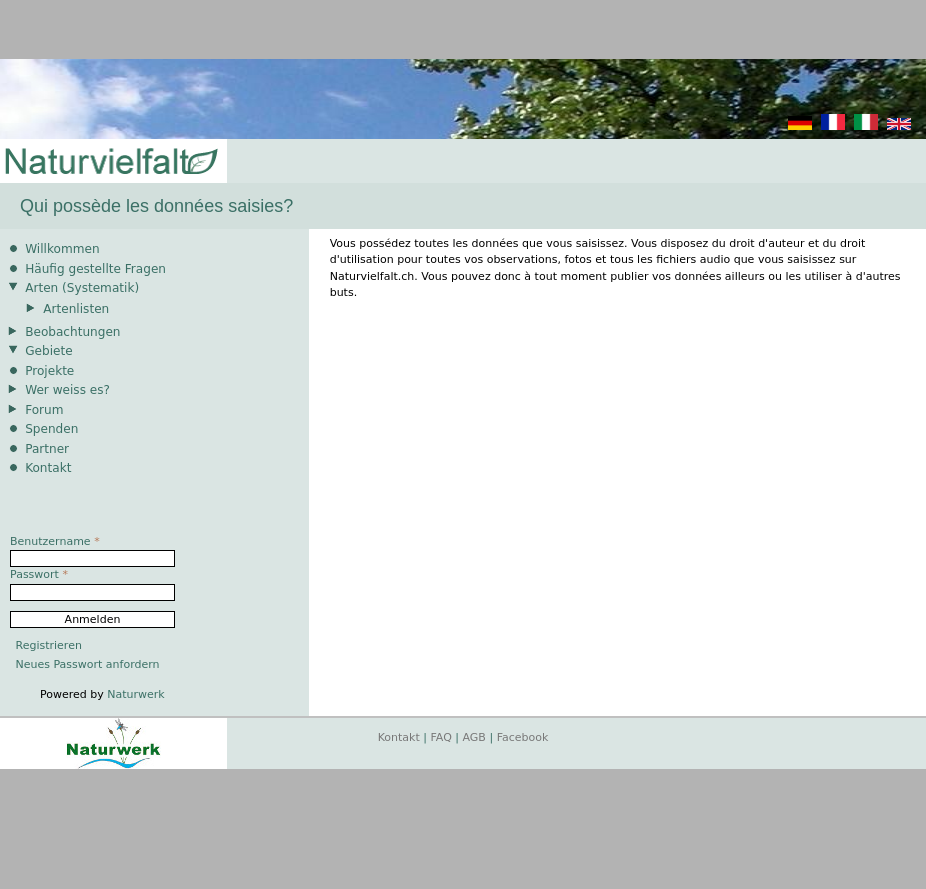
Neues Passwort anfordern (88, 664)
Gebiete (48, 351)
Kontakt (48, 468)
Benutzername (55, 541)
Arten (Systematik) (82, 288)
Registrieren (49, 645)
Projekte (49, 371)
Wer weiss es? (67, 390)
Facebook (523, 737)
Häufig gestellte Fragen (95, 269)
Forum (44, 410)
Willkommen (62, 249)
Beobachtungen (72, 332)
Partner (47, 449)
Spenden (51, 429)
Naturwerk (135, 694)
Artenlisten (76, 309)
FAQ (441, 737)
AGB (474, 737)
